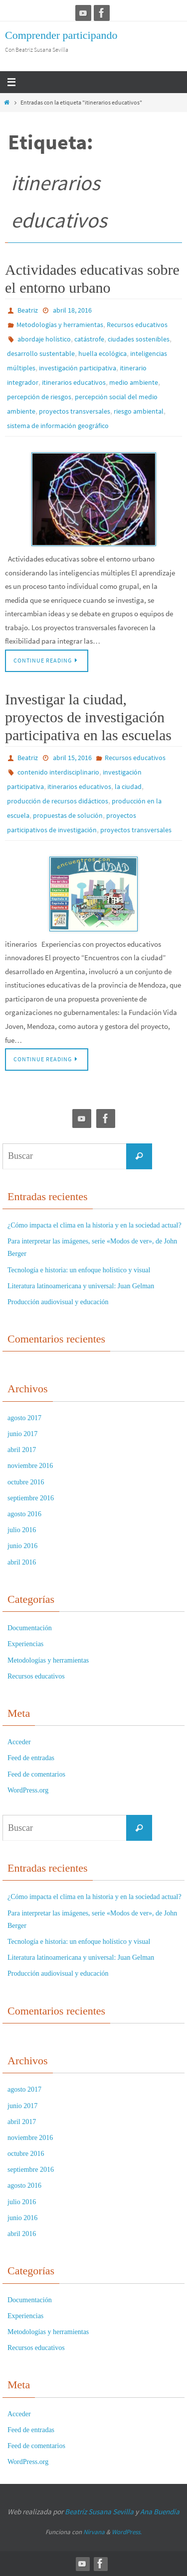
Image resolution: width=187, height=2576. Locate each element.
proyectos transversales (74, 411)
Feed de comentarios (36, 1774)
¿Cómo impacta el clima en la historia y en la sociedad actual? (94, 1225)
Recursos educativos (137, 324)
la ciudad (128, 786)
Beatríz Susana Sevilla (100, 2511)
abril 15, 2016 (72, 757)
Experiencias (25, 1644)
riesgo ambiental (139, 411)
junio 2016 (22, 1546)
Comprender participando (61, 35)
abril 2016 (21, 1562)
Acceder (19, 1742)
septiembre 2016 (30, 1498)
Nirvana (94, 2532)
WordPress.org (27, 1790)
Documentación (29, 1628)
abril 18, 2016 (72, 310)
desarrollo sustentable (41, 353)
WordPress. (127, 2532)
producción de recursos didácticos (57, 800)
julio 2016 (21, 1530)
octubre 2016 (25, 1482)
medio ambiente (133, 382)
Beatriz (27, 310)
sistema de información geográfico (58, 425)
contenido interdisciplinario (58, 772)
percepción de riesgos (39, 396)
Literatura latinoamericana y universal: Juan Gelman (80, 1286)
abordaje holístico (44, 339)
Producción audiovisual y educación (58, 1302)
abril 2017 (21, 1450)
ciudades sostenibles (139, 339)
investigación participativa (77, 367)
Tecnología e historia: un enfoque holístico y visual (78, 1270)
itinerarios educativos (74, 382)
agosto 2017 (24, 1418)
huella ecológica (102, 353)
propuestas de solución (68, 815)
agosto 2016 (24, 1514)
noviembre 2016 (30, 1465)
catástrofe (89, 339)
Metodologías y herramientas (59, 324)
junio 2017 (22, 1434)
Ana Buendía (160, 2511)
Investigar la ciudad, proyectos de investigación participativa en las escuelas (88, 717)
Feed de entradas (30, 1758)
